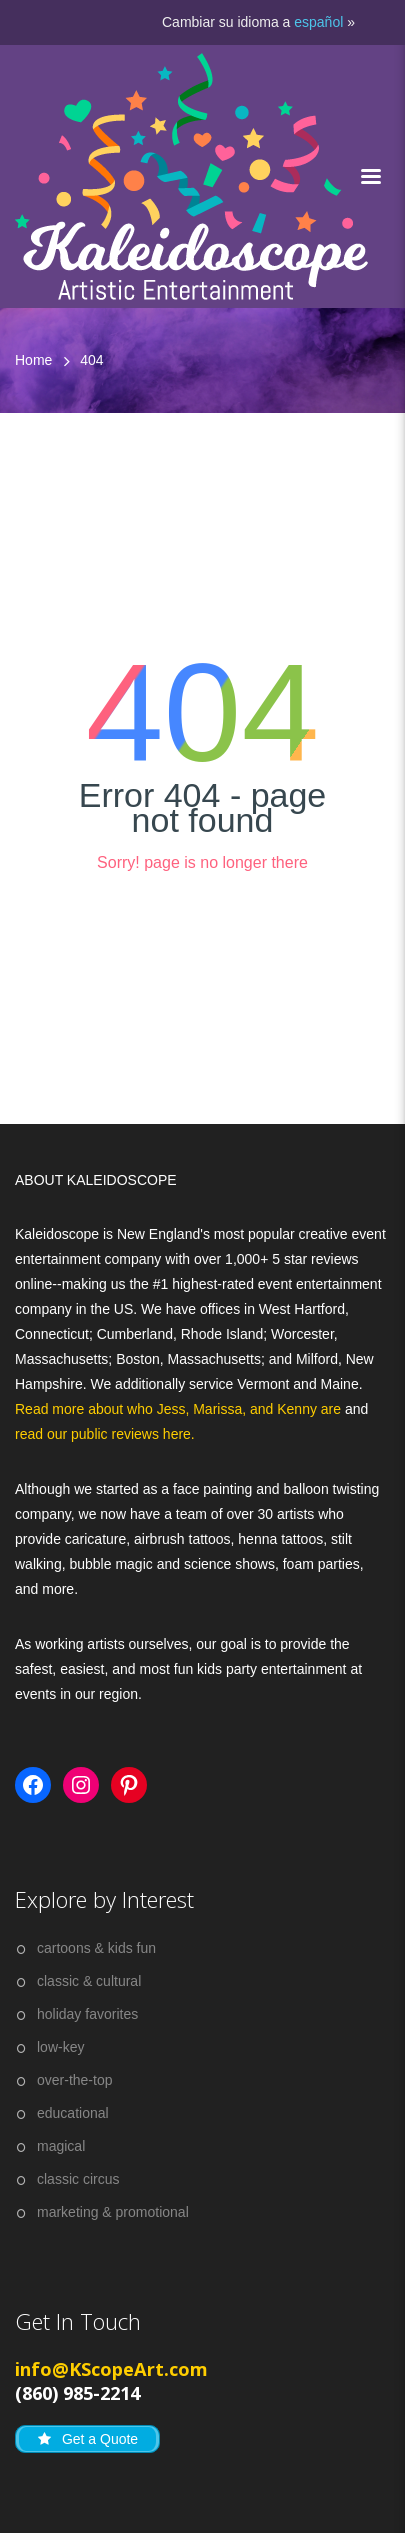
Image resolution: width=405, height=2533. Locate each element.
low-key (60, 2047)
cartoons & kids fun (96, 1948)
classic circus (78, 2179)
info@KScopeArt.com (111, 2369)
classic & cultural (89, 1981)
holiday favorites (87, 2014)
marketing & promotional (113, 2212)
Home (33, 360)
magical (61, 2146)
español (318, 22)
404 (91, 360)
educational (73, 2113)
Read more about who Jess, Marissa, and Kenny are (180, 1409)
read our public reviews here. (105, 1434)
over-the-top (74, 2080)
